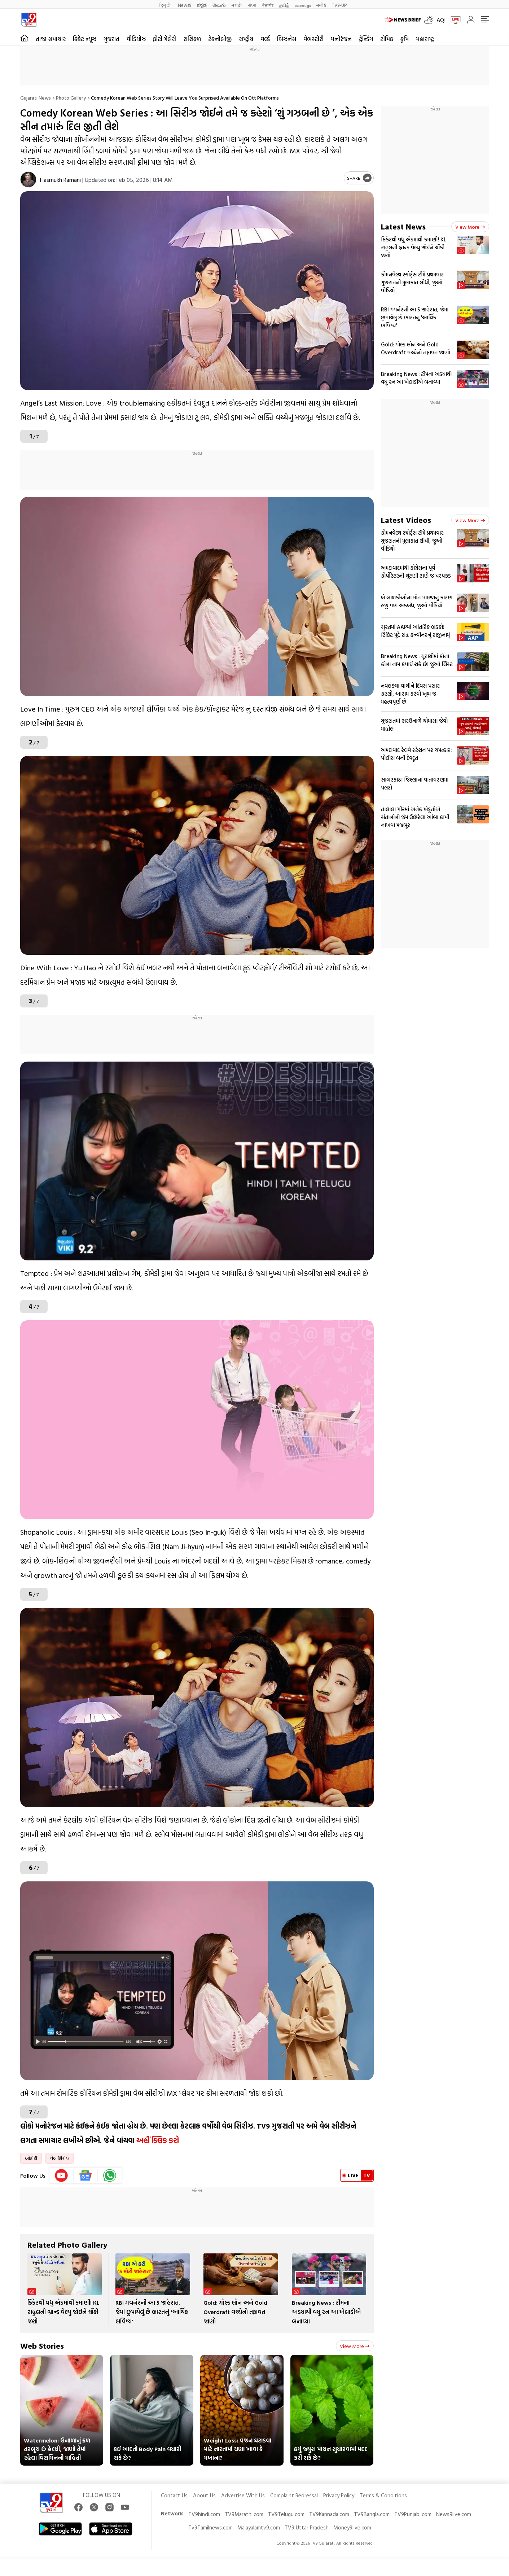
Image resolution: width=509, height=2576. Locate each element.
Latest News (403, 226)
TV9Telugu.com (286, 2514)
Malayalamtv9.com (258, 2527)
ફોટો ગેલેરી (164, 39)
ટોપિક (386, 39)
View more (355, 2346)
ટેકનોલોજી (220, 39)
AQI (441, 20)
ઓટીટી (31, 2158)
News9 (184, 4)
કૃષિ (404, 39)
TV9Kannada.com (329, 2514)
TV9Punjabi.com (412, 2514)
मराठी (237, 4)
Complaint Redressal (294, 2495)
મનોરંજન (341, 39)
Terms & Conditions (383, 2495)
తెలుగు (219, 4)
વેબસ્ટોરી (313, 39)
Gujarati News (35, 97)
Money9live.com (352, 2527)
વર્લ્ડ (265, 39)
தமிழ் (284, 4)
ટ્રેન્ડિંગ (366, 39)
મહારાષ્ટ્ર (425, 39)
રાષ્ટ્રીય (246, 39)
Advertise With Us (243, 2495)
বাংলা (252, 4)
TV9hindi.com (204, 2514)
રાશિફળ (192, 39)
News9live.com (453, 2514)
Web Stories (42, 2346)
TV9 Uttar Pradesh (307, 2527)
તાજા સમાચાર (51, 39)
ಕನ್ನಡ (202, 4)
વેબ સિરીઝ (59, 2158)
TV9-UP (339, 4)
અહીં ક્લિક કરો (157, 2140)
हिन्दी (165, 4)
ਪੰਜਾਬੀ (267, 4)
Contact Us (174, 2495)
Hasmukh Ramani (60, 179)
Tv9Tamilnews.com (210, 2527)
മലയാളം (303, 4)
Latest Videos (406, 520)
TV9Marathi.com (244, 2514)
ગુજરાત (111, 39)
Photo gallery (71, 97)
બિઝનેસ (286, 39)
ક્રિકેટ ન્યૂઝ (84, 39)
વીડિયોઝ (136, 39)
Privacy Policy (338, 2495)
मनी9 (321, 4)
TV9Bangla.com (372, 2514)
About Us (204, 2495)
